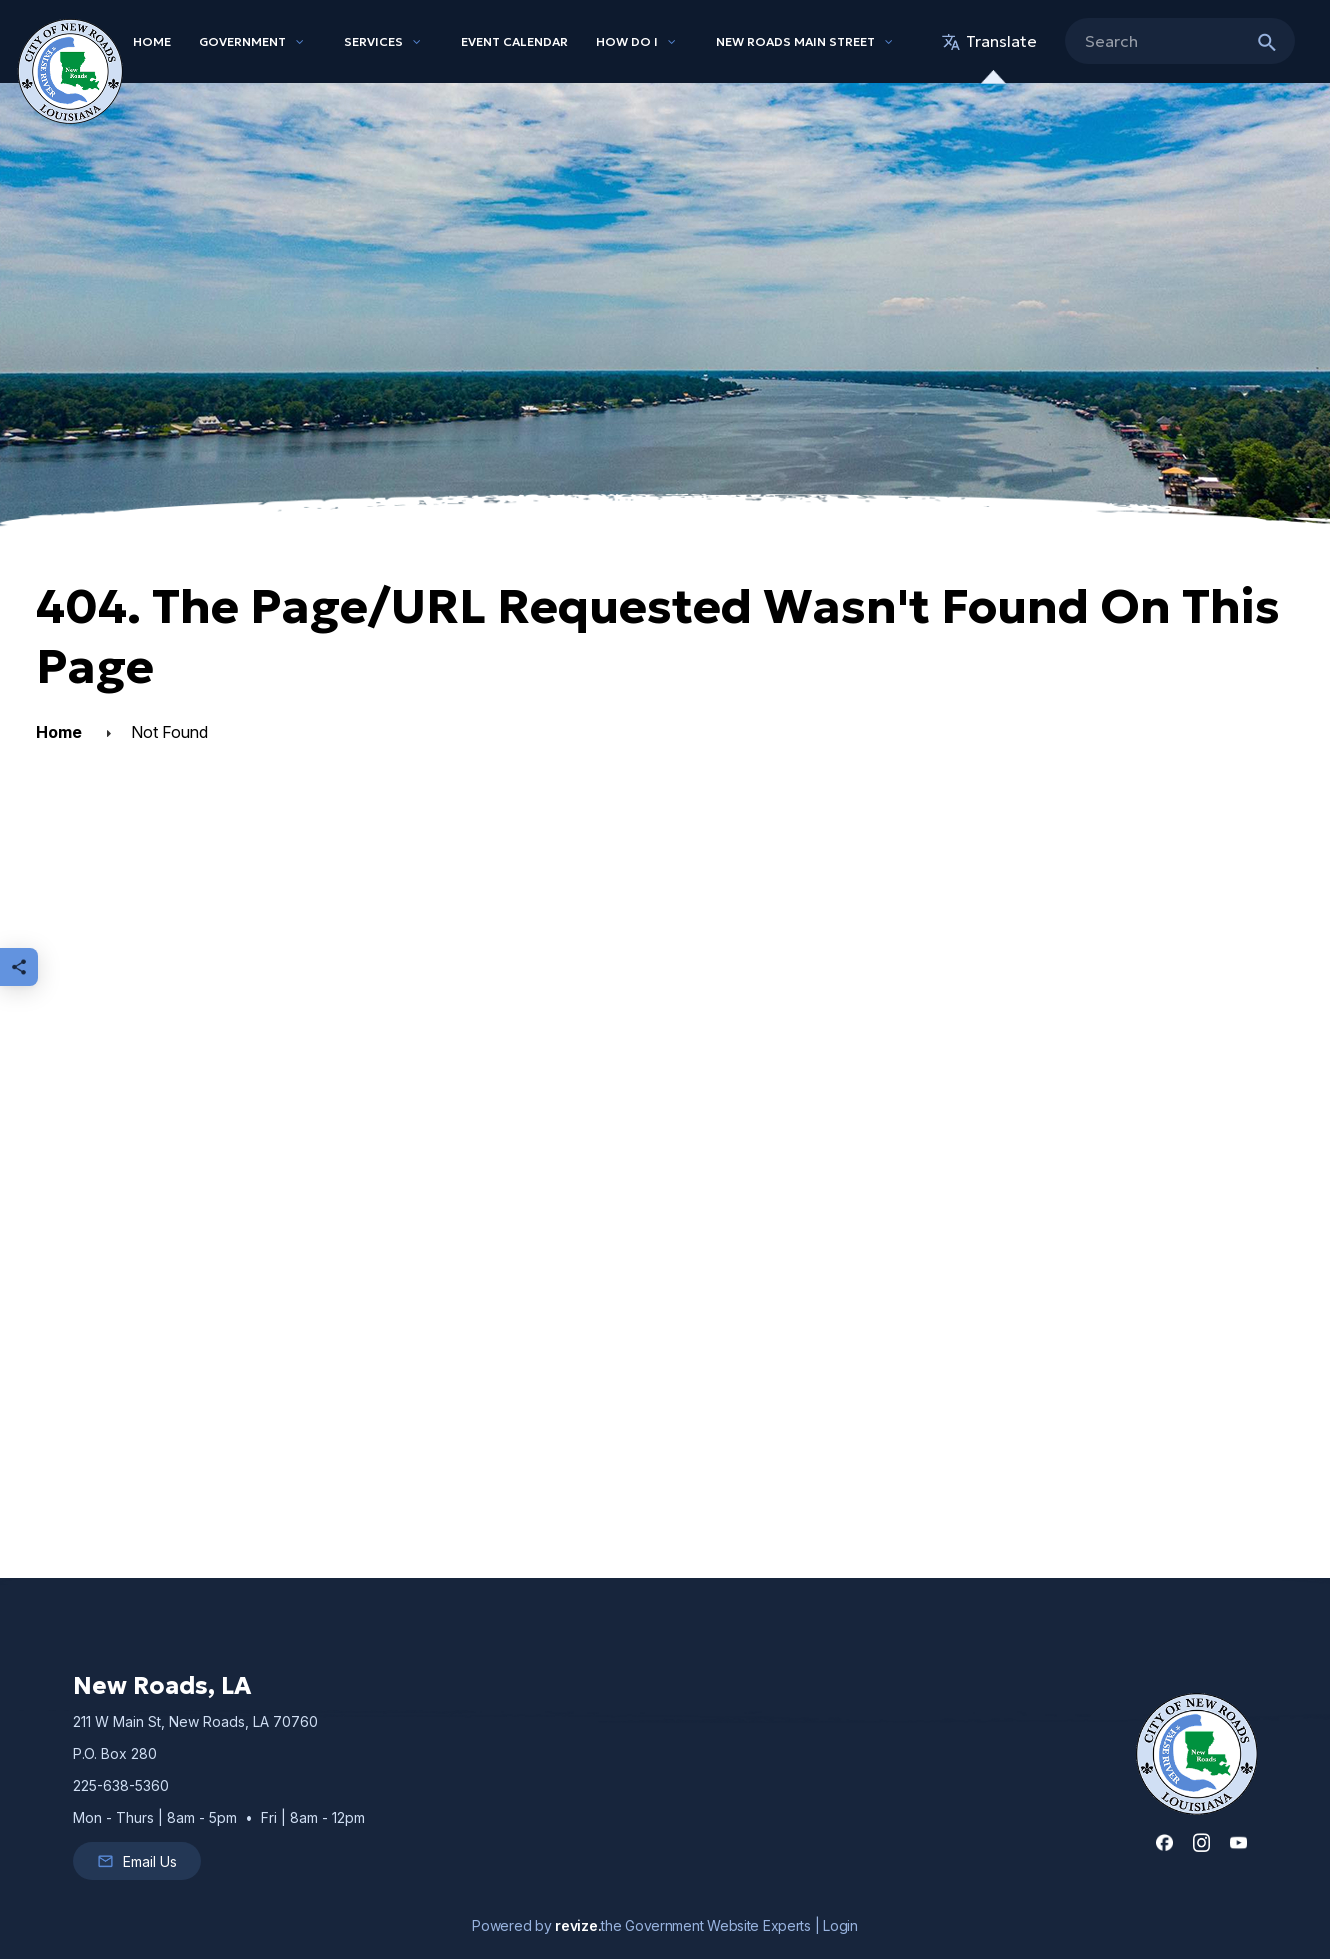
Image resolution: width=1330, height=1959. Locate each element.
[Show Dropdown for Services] (417, 42)
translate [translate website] (989, 41)
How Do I (627, 41)
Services (373, 41)
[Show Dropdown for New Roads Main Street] (889, 42)
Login (840, 1925)
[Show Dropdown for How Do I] (672, 42)
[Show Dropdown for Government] (300, 42)
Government (242, 41)
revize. (578, 1925)
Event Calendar (514, 41)
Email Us (137, 1861)
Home (152, 41)
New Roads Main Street (795, 41)
